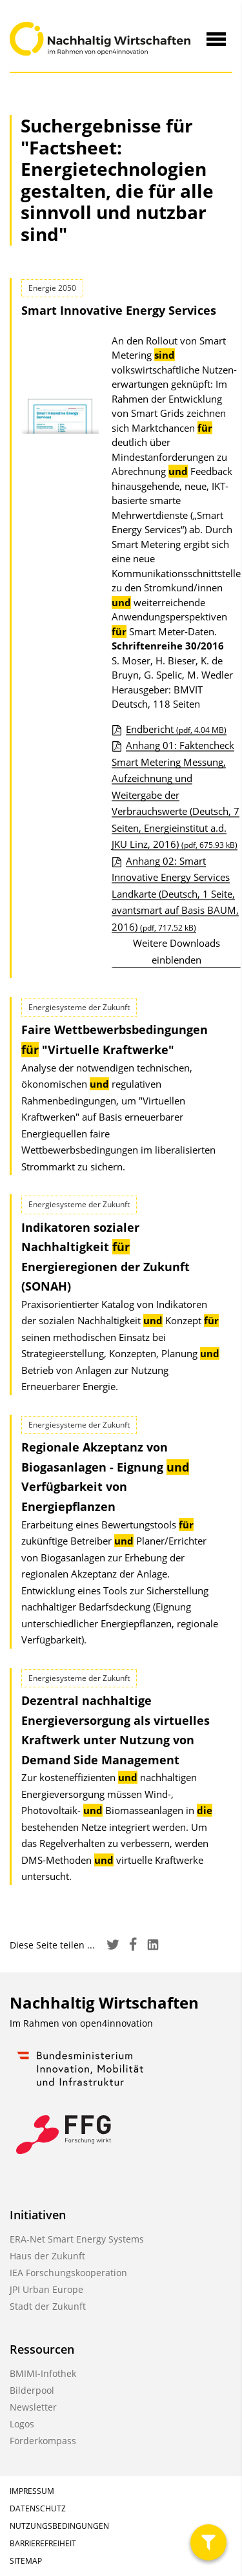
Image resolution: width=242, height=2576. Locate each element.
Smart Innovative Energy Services (118, 310)
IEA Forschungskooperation (68, 2272)
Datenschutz (38, 2508)
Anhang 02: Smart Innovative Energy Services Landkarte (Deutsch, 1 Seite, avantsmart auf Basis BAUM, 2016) (175, 893)
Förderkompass (43, 2440)
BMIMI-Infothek (43, 2373)
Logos (22, 2424)
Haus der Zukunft (47, 2256)
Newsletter (33, 2407)
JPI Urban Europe (46, 2289)
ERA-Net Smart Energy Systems (77, 2239)
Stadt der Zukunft (48, 2306)
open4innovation (116, 2023)
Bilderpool (32, 2390)
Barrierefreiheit (43, 2543)
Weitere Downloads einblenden (176, 951)
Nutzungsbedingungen (59, 2525)
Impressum (32, 2491)
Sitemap (26, 2560)
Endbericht (176, 729)
